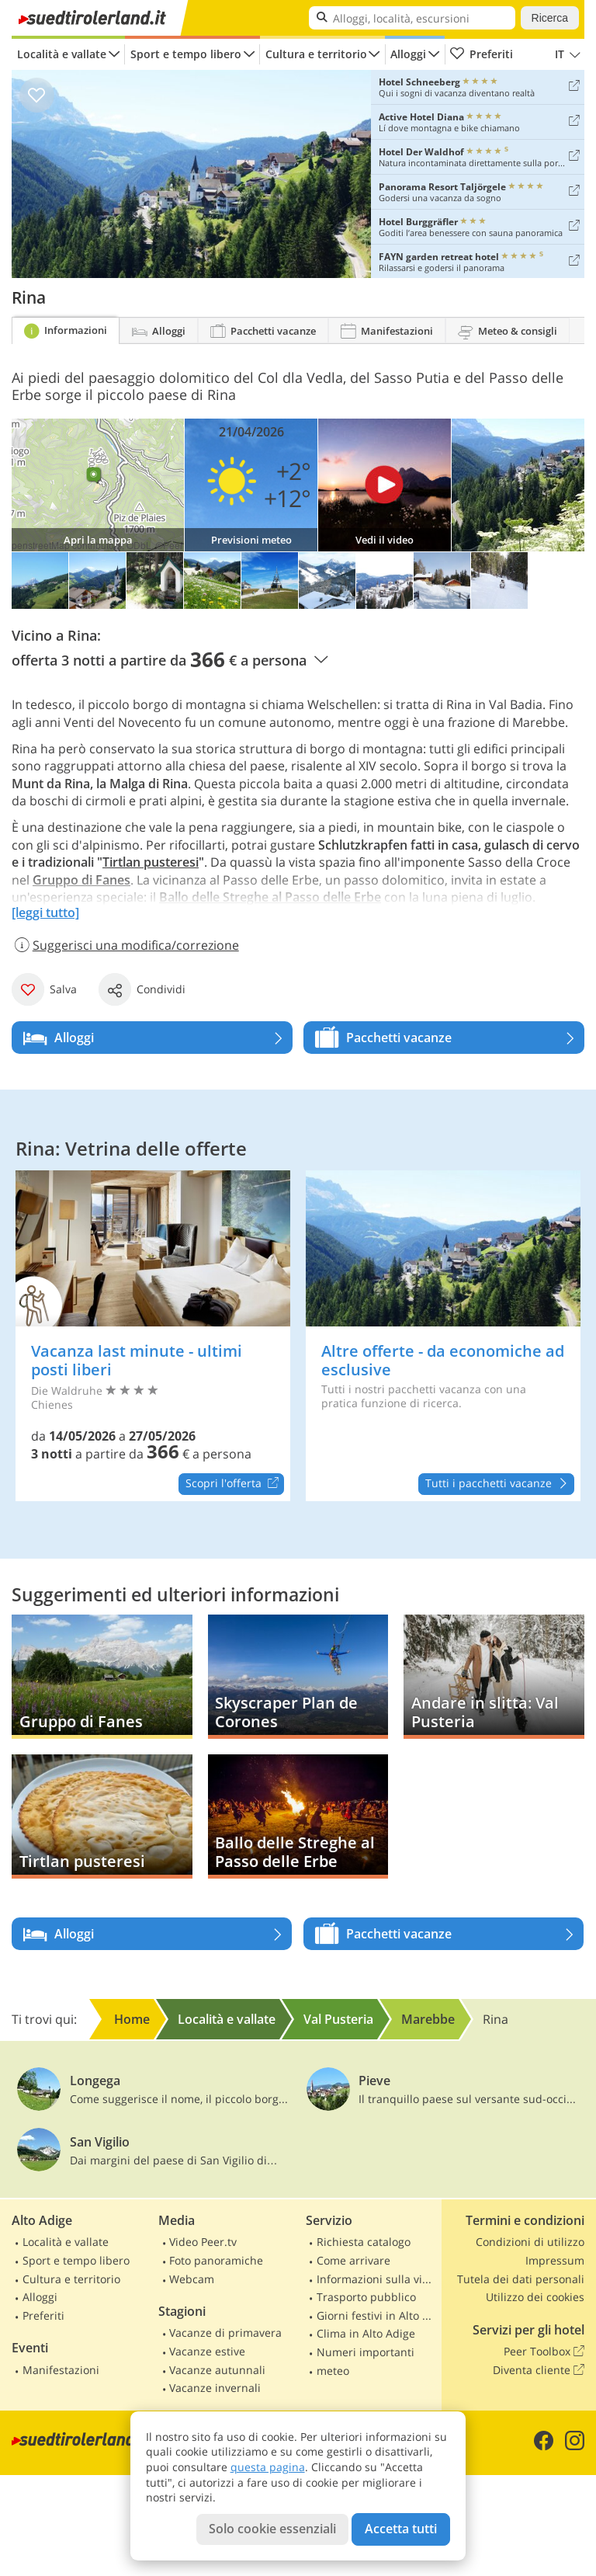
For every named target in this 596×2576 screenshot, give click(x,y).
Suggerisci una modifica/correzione (125, 945)
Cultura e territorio (316, 54)
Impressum (554, 2260)
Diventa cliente (538, 2370)
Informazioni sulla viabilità (377, 2279)
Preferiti (481, 54)
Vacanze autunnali (217, 2369)
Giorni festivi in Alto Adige (377, 2315)
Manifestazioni (61, 2369)
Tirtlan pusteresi (150, 862)
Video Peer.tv (203, 2241)
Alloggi (408, 54)
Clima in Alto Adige (366, 2333)
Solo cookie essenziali (272, 2528)
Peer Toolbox (544, 2351)
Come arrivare (353, 2260)
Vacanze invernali (215, 2387)
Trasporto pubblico (366, 2296)
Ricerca (550, 18)
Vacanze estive (207, 2351)
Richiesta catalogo (364, 2241)
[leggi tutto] (45, 912)
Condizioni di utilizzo (530, 2241)
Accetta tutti (401, 2528)
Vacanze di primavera (225, 2332)
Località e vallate (61, 54)
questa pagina (267, 2467)
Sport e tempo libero (185, 54)
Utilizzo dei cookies (535, 2296)
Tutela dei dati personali (520, 2279)
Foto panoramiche (216, 2260)
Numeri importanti (365, 2352)
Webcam (191, 2279)
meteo (333, 2370)
